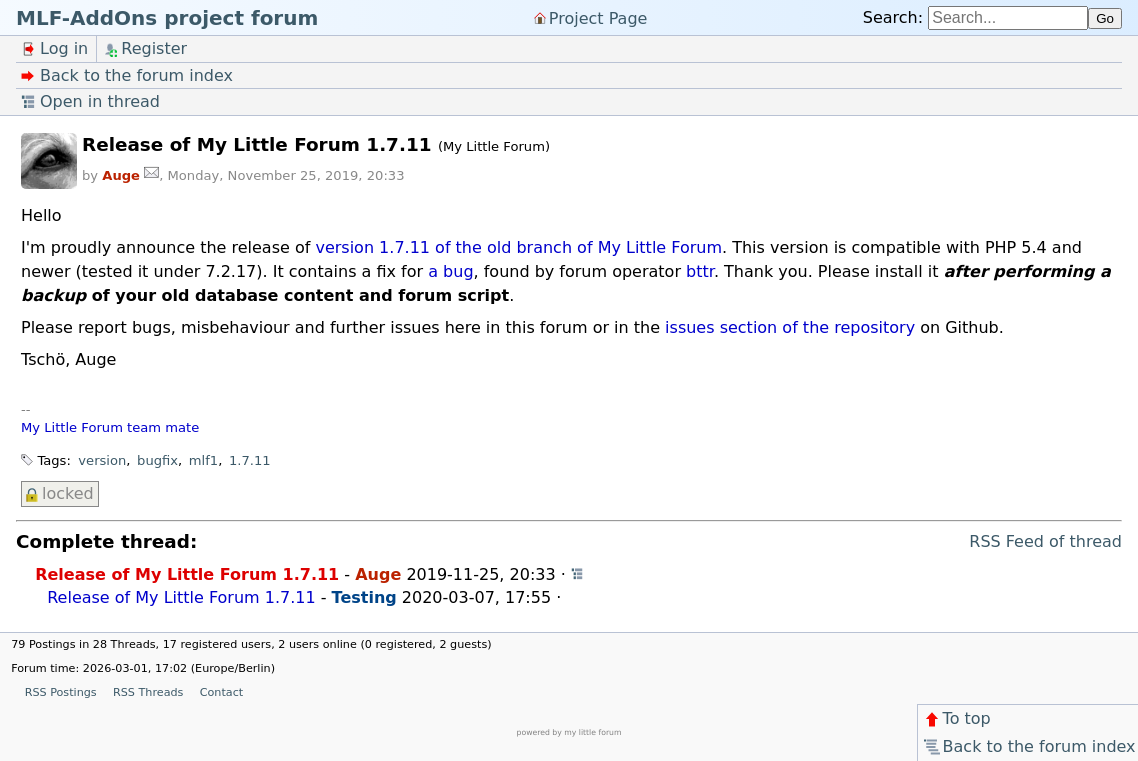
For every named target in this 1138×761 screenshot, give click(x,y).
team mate (163, 427)
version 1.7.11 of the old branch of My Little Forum (518, 247)
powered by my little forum (569, 732)
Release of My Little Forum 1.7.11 (187, 574)
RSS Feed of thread (1045, 541)
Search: (893, 17)
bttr (700, 271)
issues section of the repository (790, 327)
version (102, 460)
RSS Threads (148, 692)
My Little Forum (72, 427)
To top (956, 718)
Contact (222, 692)
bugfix (157, 460)
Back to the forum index (1028, 746)
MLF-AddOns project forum (167, 18)
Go (1105, 18)
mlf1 (203, 460)
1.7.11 (250, 460)
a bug (450, 271)
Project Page (598, 17)
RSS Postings (61, 692)
